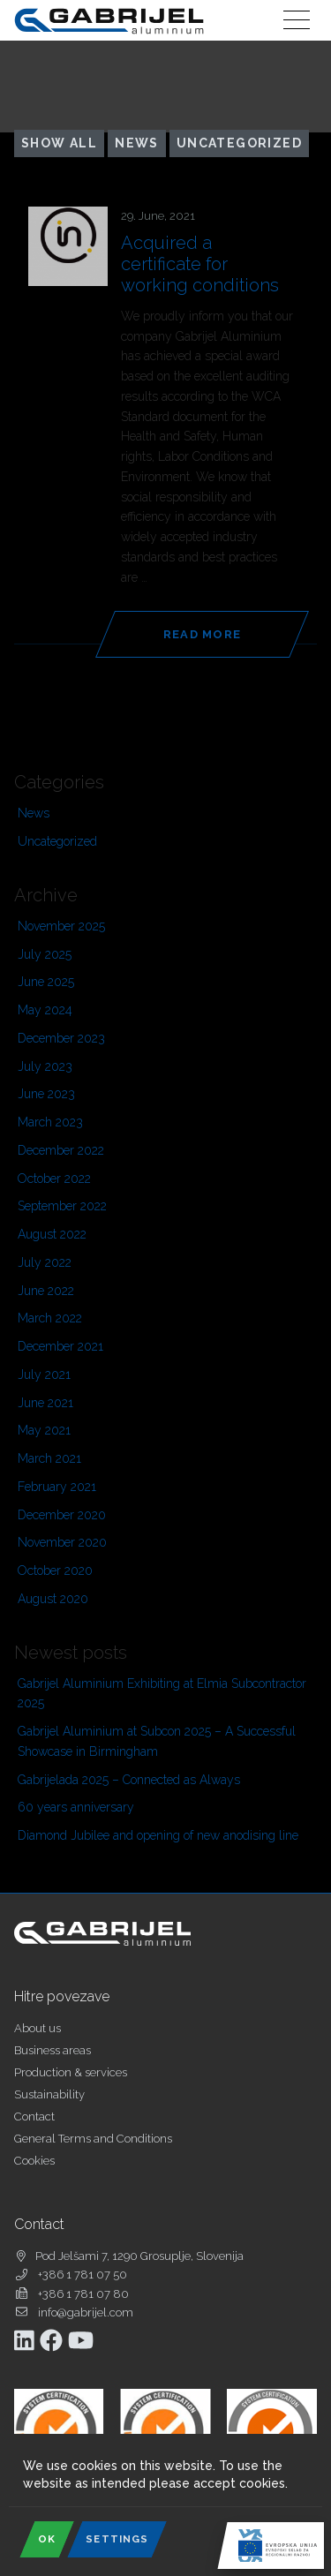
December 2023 (61, 1038)
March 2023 (50, 1122)
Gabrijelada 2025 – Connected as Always (129, 1780)
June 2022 (46, 1291)
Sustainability (49, 2094)
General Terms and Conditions (93, 2138)
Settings (117, 2539)
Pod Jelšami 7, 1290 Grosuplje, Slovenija (139, 2256)
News (137, 143)
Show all (59, 143)
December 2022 (61, 1150)
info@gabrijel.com (85, 2312)
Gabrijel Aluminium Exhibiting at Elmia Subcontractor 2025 (162, 1693)
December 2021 (60, 1346)
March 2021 (49, 1458)
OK (47, 2539)
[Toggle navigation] (296, 20)
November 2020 (62, 1542)
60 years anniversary (76, 1807)
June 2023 (46, 1094)
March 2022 (50, 1318)
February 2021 (57, 1487)
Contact (34, 2116)
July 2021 (44, 1374)
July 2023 (45, 1066)
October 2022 (54, 1178)
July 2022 (44, 1262)
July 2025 (44, 954)
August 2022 (52, 1234)
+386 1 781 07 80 (83, 2294)
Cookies (34, 2160)
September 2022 (62, 1206)
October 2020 (55, 1570)
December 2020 (62, 1515)
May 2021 (44, 1430)
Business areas (52, 2050)
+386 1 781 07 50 (82, 2274)
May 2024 (45, 1010)
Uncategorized (239, 143)
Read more (202, 634)
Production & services (70, 2072)
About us (37, 2028)
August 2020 (53, 1599)
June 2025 (46, 982)
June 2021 (45, 1403)
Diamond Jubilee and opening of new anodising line (158, 1835)
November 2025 (61, 926)
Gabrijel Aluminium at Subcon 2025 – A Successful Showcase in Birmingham (157, 1741)
